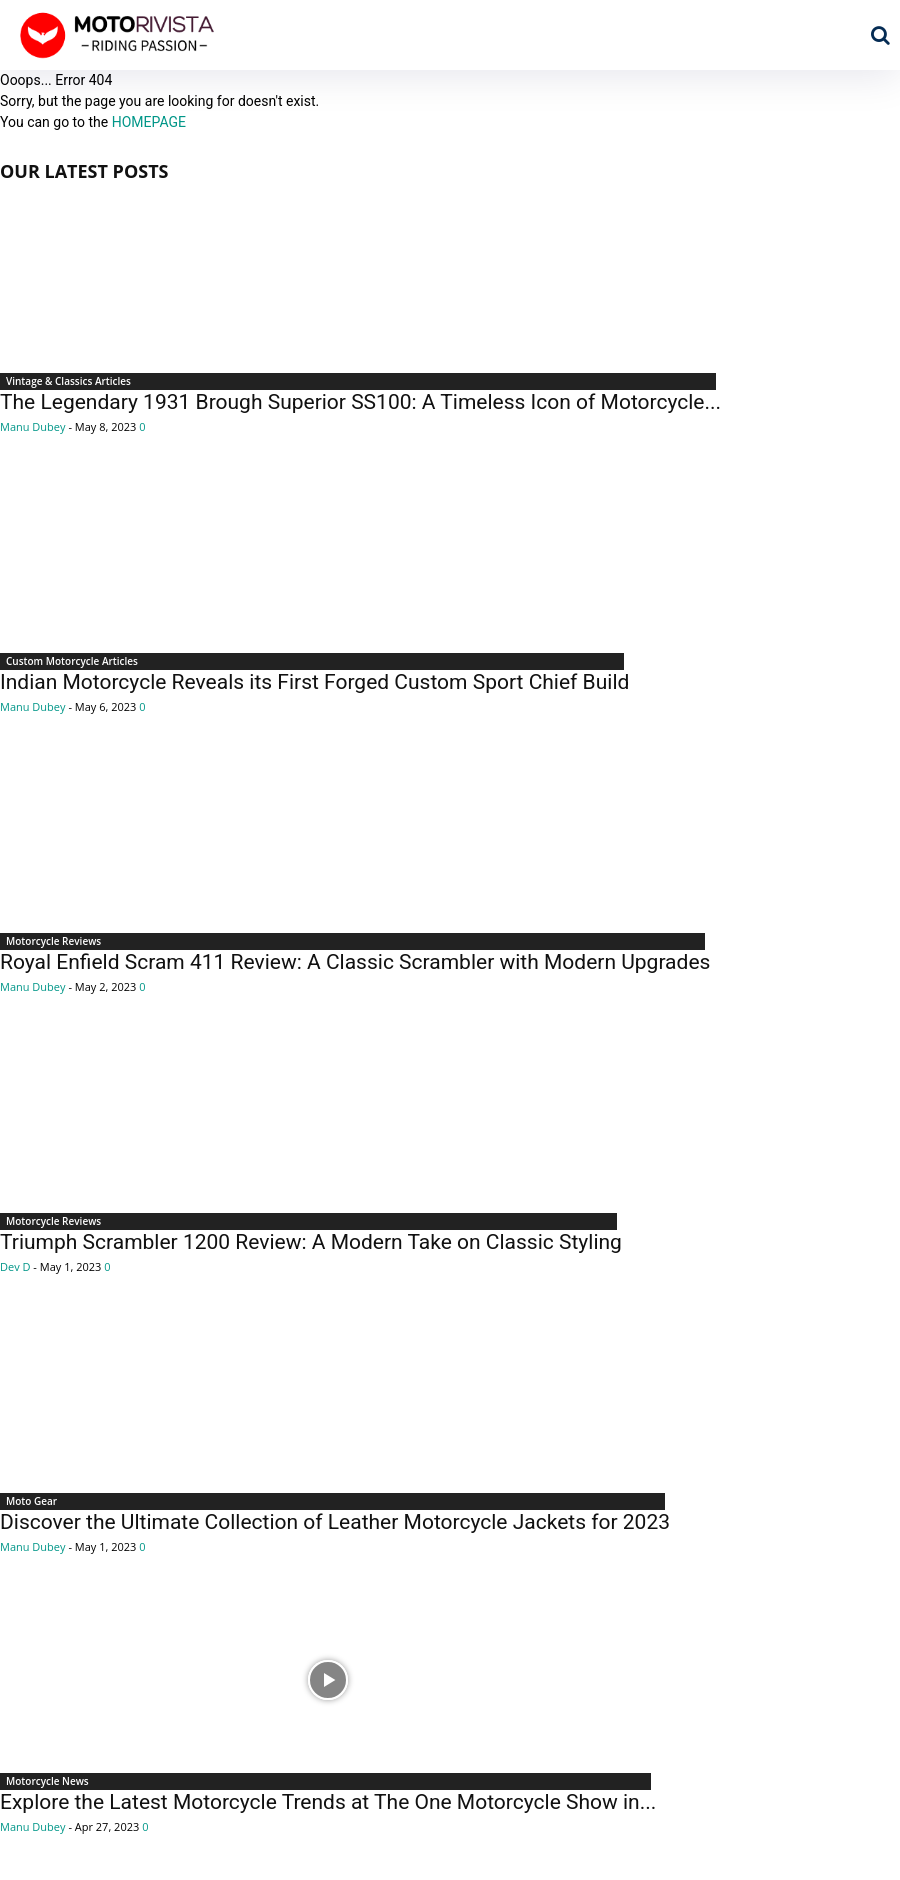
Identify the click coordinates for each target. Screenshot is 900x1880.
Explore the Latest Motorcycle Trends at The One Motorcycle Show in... (328, 1802)
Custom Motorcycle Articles (72, 661)
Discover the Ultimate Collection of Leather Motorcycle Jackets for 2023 (335, 1522)
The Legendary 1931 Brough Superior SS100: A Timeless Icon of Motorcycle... (360, 402)
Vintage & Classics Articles (68, 381)
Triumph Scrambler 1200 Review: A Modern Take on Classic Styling (311, 1242)
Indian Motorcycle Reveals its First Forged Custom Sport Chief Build (314, 682)
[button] (880, 35)
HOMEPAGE (149, 122)
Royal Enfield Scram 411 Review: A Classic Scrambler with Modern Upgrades (355, 962)
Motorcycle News (47, 1781)
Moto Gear (31, 1501)
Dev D (15, 1266)
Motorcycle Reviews (53, 941)
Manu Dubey (33, 426)
